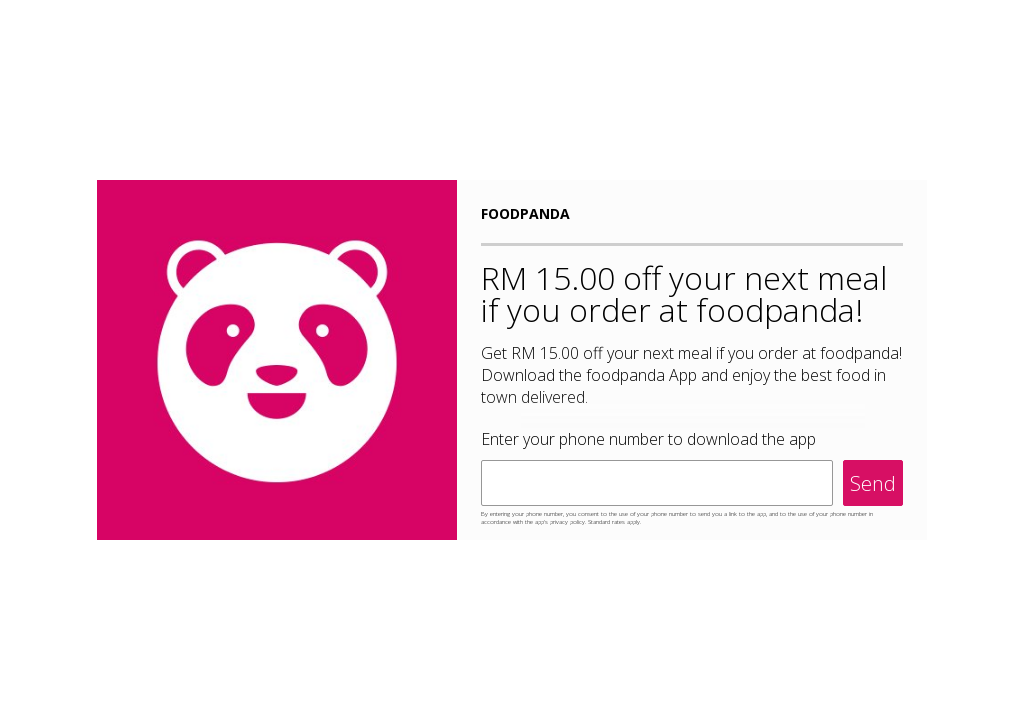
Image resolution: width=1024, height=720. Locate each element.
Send (873, 483)
